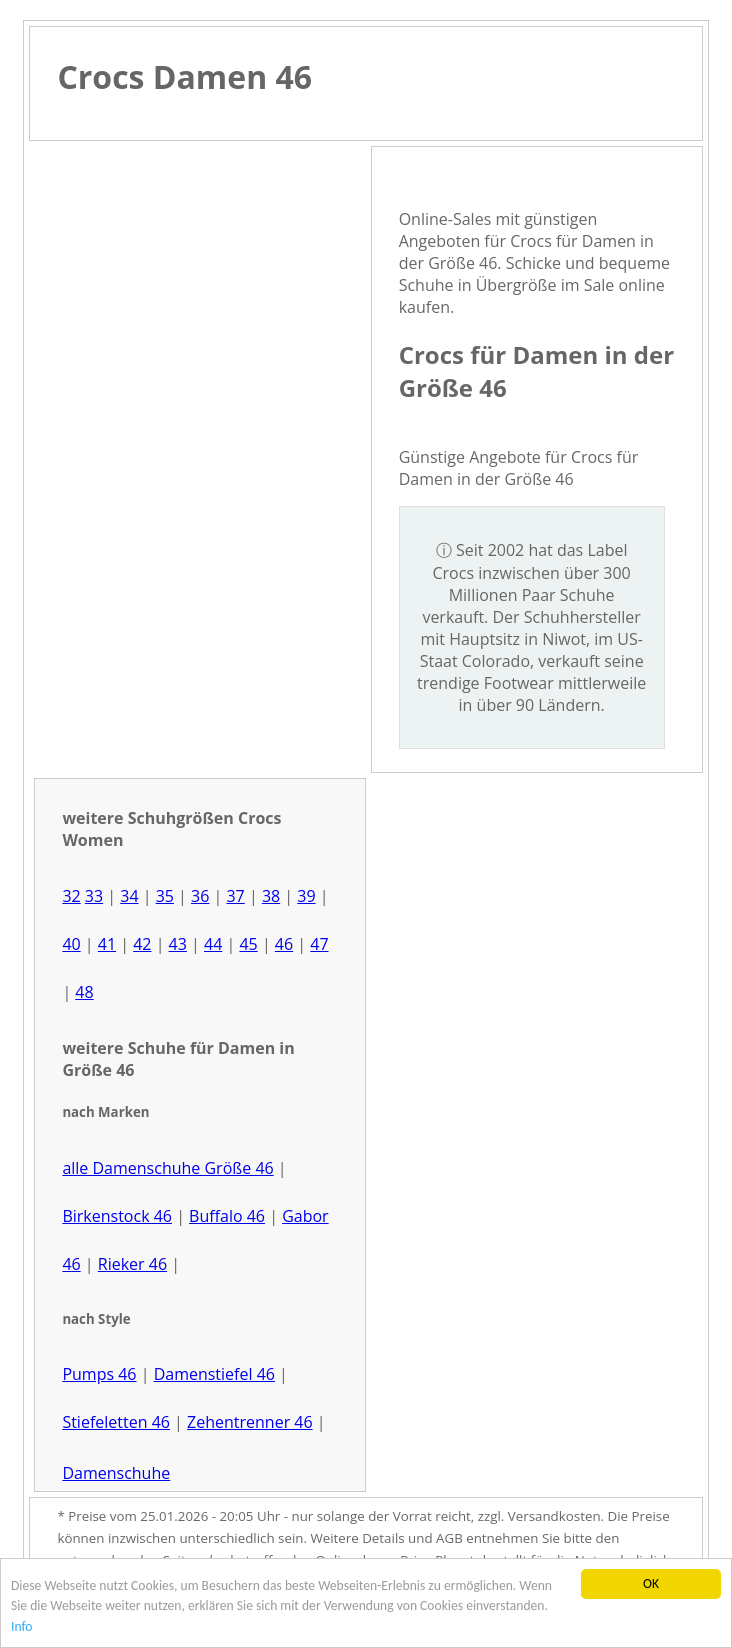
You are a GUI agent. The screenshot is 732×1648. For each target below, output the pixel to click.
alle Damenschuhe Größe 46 (167, 1168)
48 (84, 992)
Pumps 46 (99, 1374)
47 (319, 944)
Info (22, 1626)
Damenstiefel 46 (214, 1374)
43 (178, 944)
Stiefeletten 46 (116, 1422)
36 (200, 896)
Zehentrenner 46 (250, 1422)
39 (306, 896)
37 (235, 896)
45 (248, 944)
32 (71, 896)
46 (284, 944)
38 (271, 896)
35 (165, 896)
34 (129, 896)
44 (213, 944)
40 (71, 944)
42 (142, 944)
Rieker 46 (132, 1264)
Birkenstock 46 (117, 1216)
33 (94, 896)
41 (107, 944)
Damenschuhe (116, 1473)
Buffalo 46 (227, 1216)
